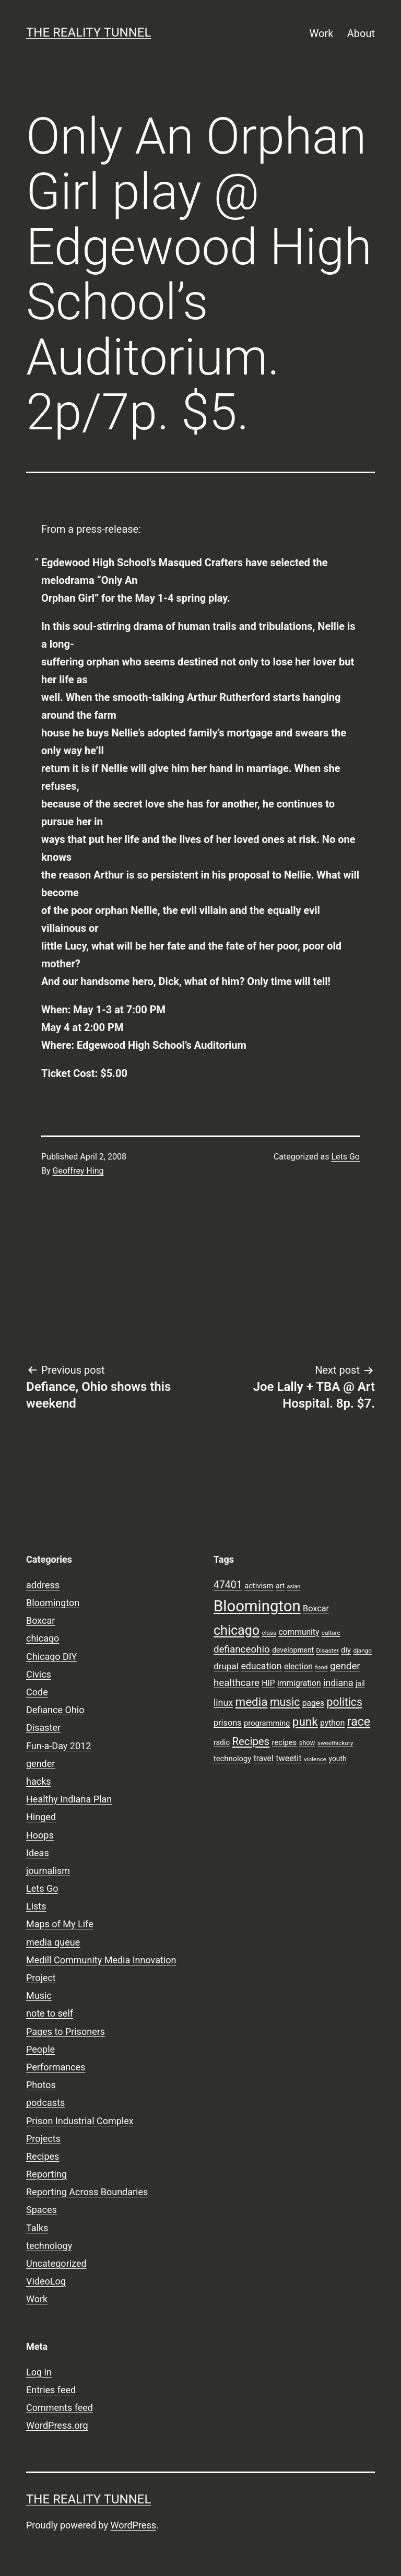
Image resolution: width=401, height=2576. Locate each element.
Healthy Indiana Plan (69, 1799)
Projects (43, 2138)
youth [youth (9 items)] (337, 1758)
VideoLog (46, 2281)
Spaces (41, 2209)
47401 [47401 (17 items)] (228, 1585)
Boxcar (40, 1620)
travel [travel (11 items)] (264, 1758)
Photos (41, 2084)
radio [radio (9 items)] (222, 1742)
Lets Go (345, 1157)
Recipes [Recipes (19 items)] (251, 1741)
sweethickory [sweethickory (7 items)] (335, 1743)
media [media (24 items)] (251, 1701)
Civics (38, 1674)
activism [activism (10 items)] (258, 1585)
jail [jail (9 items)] (360, 1683)
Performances (55, 2067)
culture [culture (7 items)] (331, 1632)
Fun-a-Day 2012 (58, 1745)
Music (39, 1995)
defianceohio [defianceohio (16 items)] (242, 1649)
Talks (37, 2227)
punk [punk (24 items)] (305, 1721)
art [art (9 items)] (280, 1586)
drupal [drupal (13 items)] (226, 1666)
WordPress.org (57, 2425)
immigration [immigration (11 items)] (299, 1683)
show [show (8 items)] (307, 1743)
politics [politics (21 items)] (344, 1701)
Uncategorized (56, 2263)
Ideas (37, 1852)
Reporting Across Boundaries (87, 2191)
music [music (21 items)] (285, 1701)
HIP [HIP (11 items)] (268, 1683)
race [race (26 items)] (358, 1722)
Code (37, 1692)
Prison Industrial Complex (80, 2120)
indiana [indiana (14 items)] (338, 1683)
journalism (48, 1870)
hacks (38, 1781)
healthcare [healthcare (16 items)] (237, 1683)
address (43, 1584)
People (40, 2049)
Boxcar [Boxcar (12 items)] (316, 1608)
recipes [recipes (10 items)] (284, 1742)
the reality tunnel (88, 32)
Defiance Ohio (55, 1709)
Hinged (41, 1816)
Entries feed (51, 2389)
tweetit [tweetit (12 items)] (288, 1758)
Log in (39, 2372)
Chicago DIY (51, 1656)
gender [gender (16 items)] (345, 1666)
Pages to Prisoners (65, 2031)
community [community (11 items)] (298, 1632)
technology (49, 2245)
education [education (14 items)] (261, 1666)
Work (322, 33)
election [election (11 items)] (298, 1666)
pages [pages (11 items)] (313, 1703)
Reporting (46, 2174)
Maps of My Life (59, 1923)
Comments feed (59, 2407)
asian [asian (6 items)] (294, 1586)
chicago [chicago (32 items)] (237, 1630)
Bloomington (52, 1602)
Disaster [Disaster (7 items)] (327, 1650)
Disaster (43, 1727)
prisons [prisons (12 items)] (228, 1723)
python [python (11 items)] (332, 1723)
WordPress (133, 2525)
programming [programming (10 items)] (267, 1723)
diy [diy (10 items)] (346, 1650)
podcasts (45, 2102)
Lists (36, 1906)
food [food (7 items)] (321, 1667)
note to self (49, 2013)
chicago (42, 1638)
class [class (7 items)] (269, 1632)
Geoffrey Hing (78, 1171)
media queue (53, 1942)
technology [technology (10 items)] (232, 1758)
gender (40, 1763)
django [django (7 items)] (362, 1650)
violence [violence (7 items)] (315, 1759)
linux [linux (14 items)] (223, 1702)
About (361, 33)
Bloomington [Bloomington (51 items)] (257, 1606)
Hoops (40, 1835)
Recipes (42, 2156)
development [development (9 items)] (293, 1650)
